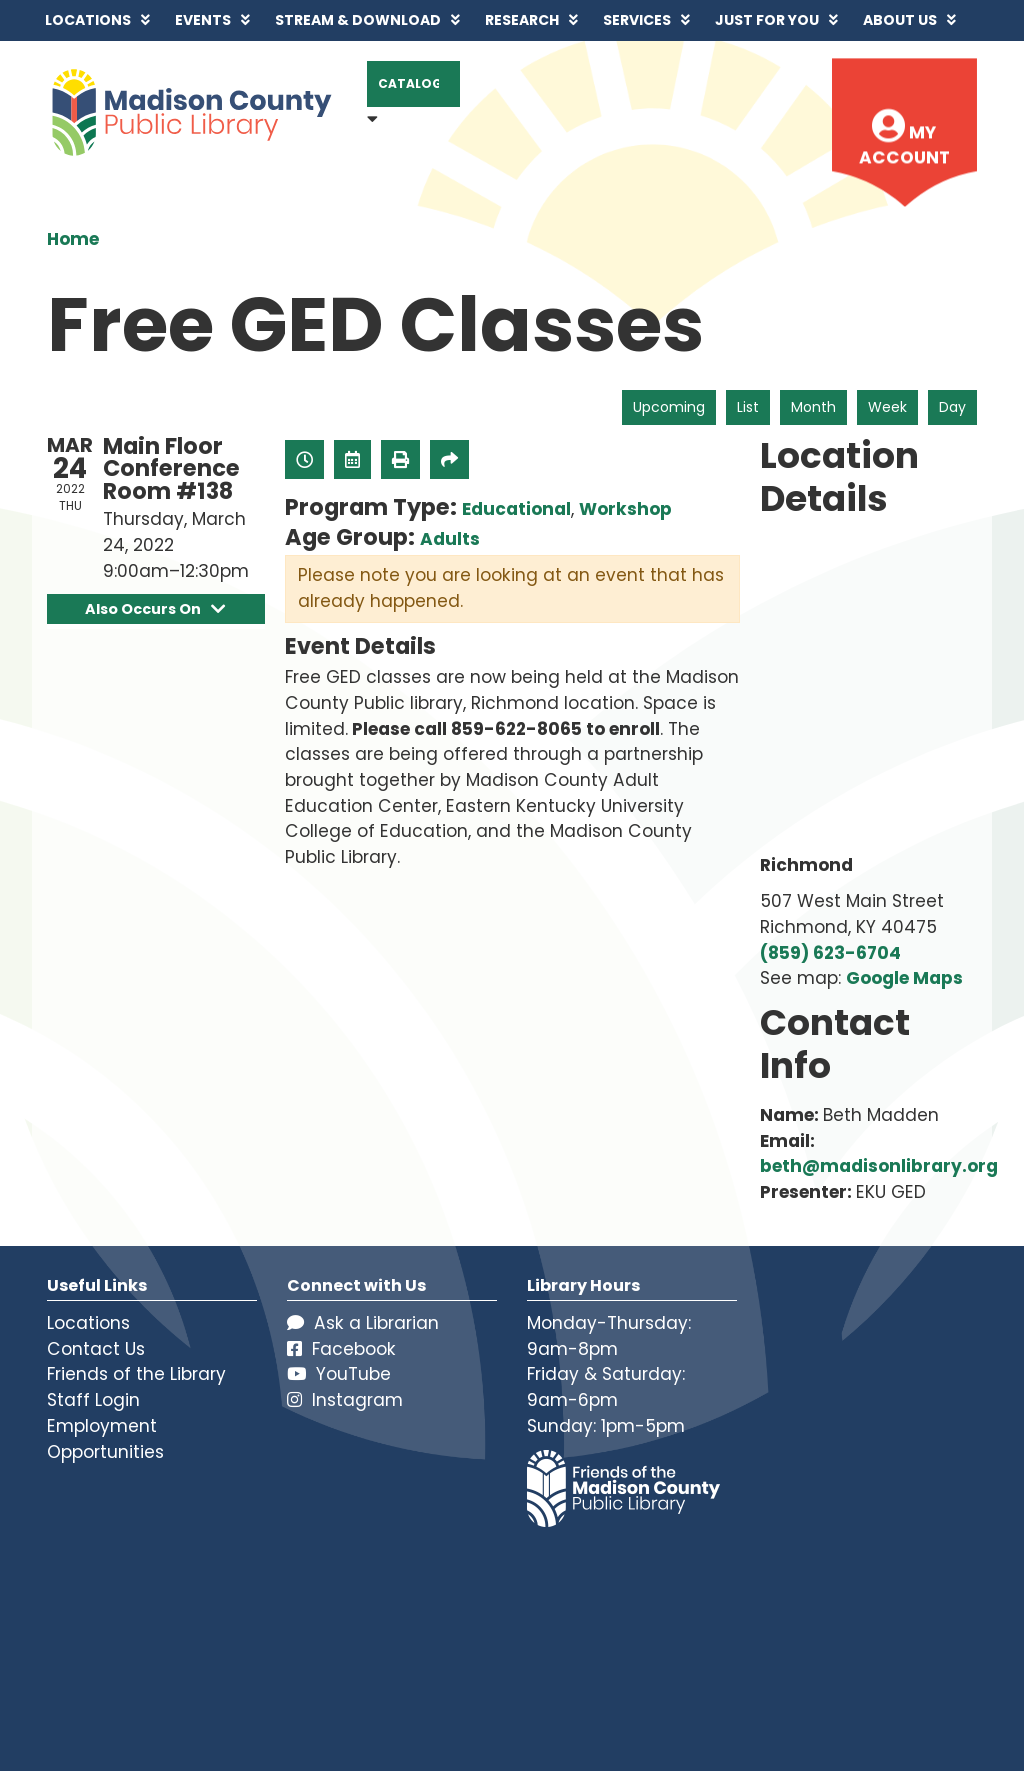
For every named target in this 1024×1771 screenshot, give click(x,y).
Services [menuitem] (637, 20)
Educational (516, 509)
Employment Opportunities (105, 1439)
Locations (88, 1323)
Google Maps (904, 978)
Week (887, 407)
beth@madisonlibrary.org (879, 1166)
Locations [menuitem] (88, 20)
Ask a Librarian (363, 1323)
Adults (450, 539)
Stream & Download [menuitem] (358, 20)
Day (952, 407)
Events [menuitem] (203, 20)
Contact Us (96, 1349)
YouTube (339, 1374)
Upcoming (669, 407)
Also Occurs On (155, 609)
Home (73, 239)
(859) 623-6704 (830, 953)
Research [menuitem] (522, 20)
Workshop (625, 509)
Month (813, 407)
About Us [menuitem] (900, 20)
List (748, 407)
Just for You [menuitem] (767, 20)
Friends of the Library (136, 1374)
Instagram (345, 1400)
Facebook (341, 1349)
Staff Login (93, 1400)
